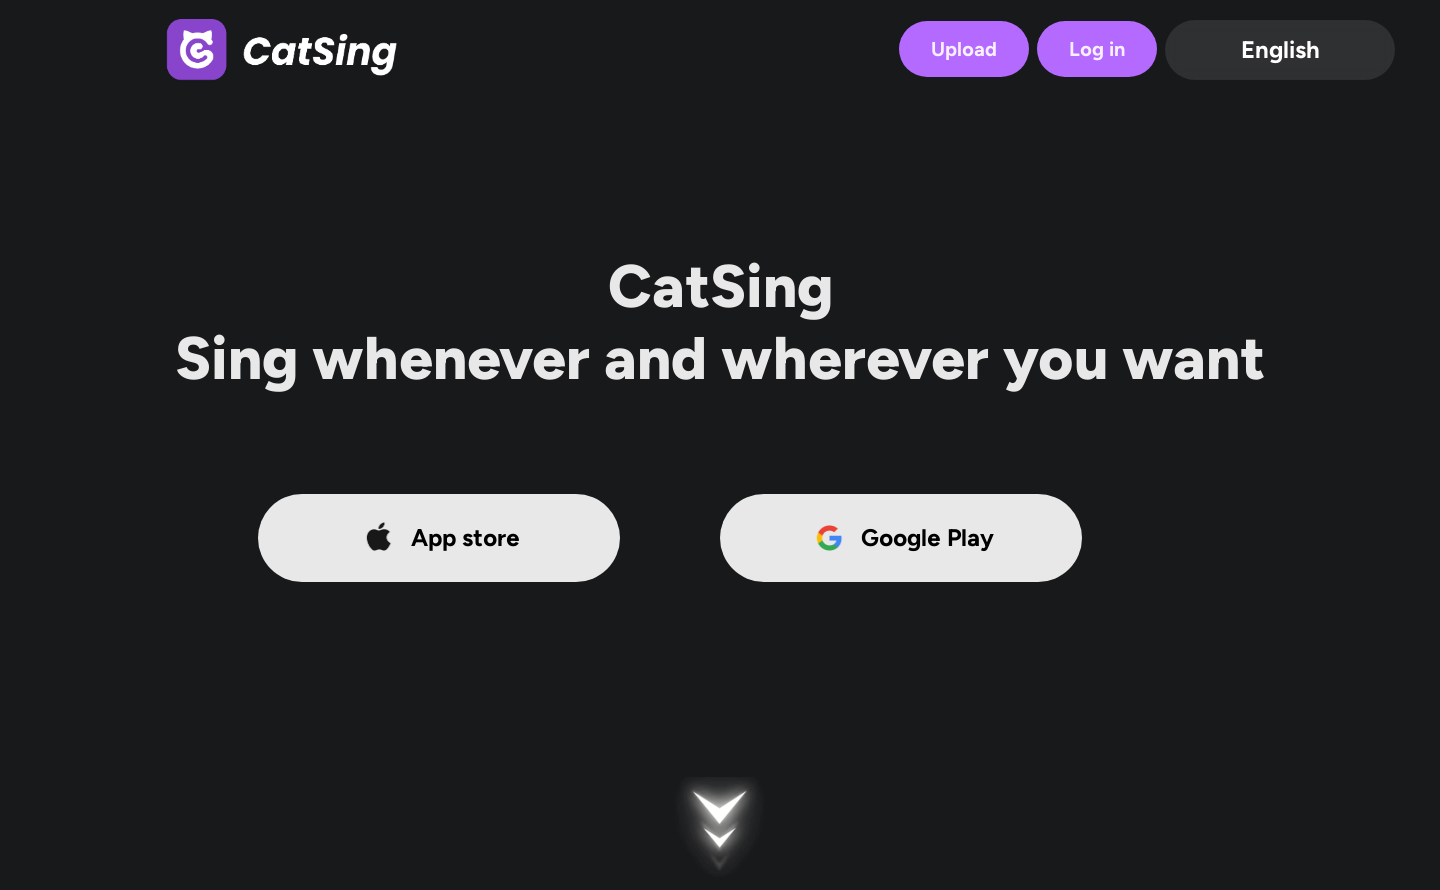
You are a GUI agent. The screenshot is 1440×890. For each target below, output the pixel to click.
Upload (964, 49)
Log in (1097, 49)
